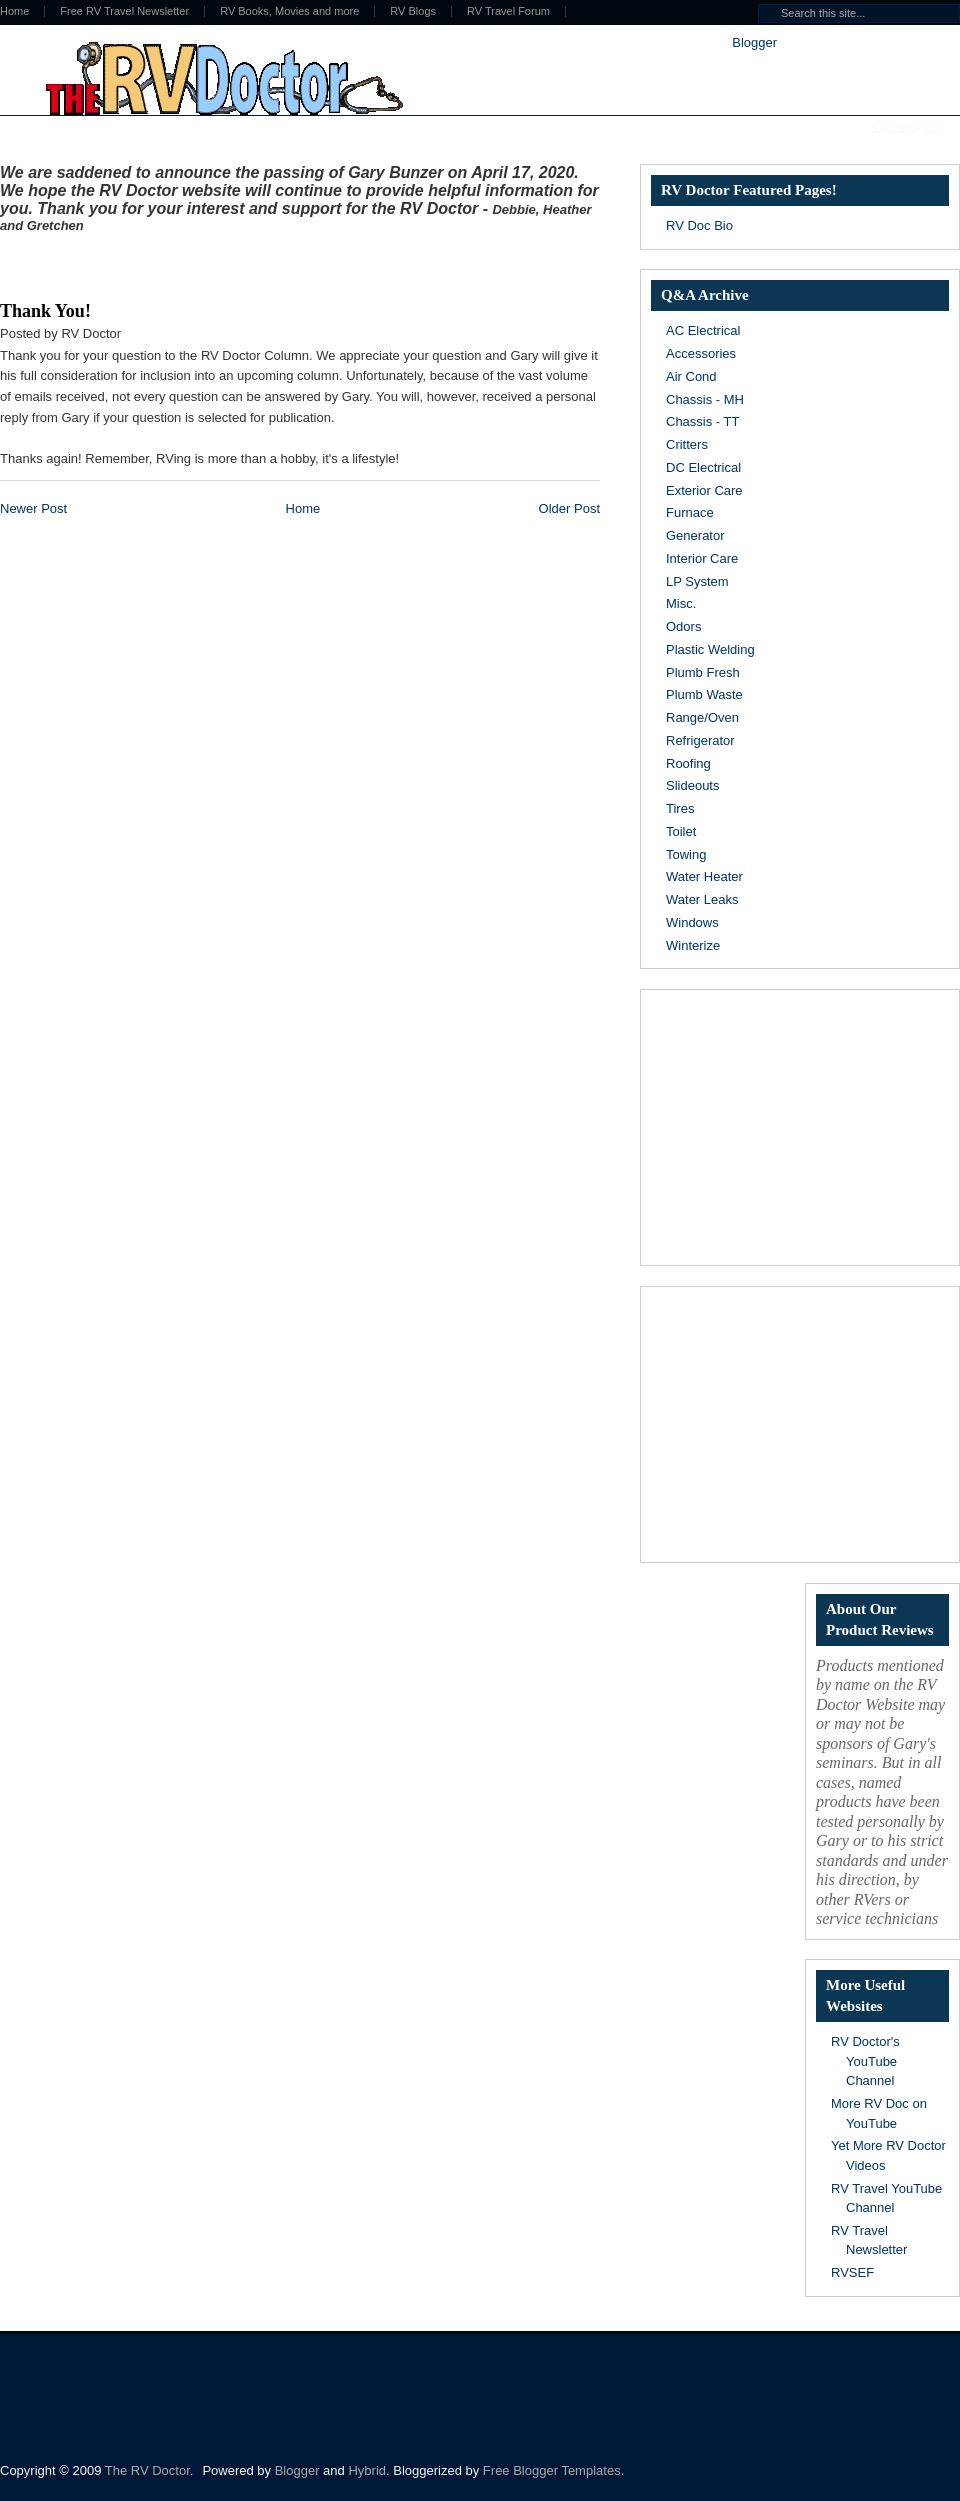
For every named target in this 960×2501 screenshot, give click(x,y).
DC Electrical (703, 467)
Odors (683, 626)
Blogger (754, 42)
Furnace (690, 512)
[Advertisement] (234, 263)
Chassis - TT (702, 421)
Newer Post (33, 508)
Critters (687, 444)
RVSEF (852, 2272)
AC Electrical (703, 330)
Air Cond (691, 376)
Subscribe (906, 129)
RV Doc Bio (699, 225)
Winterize (693, 945)
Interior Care (702, 558)
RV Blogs (413, 11)
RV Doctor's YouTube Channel (865, 2061)
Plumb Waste (704, 694)
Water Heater (704, 876)
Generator (695, 535)
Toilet (681, 831)
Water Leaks (702, 899)
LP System (697, 581)
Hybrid (367, 2470)
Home (303, 508)
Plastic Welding (710, 649)
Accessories (701, 353)
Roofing (688, 763)
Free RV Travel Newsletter (124, 11)
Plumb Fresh (703, 672)
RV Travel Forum (508, 11)
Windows (692, 922)
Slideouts (692, 785)
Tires (680, 808)
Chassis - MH (705, 399)
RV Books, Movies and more (289, 11)
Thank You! (45, 311)
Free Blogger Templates (552, 2470)
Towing (686, 854)
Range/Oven (702, 717)
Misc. (681, 603)
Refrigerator (700, 740)
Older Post (569, 508)
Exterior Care (704, 490)
